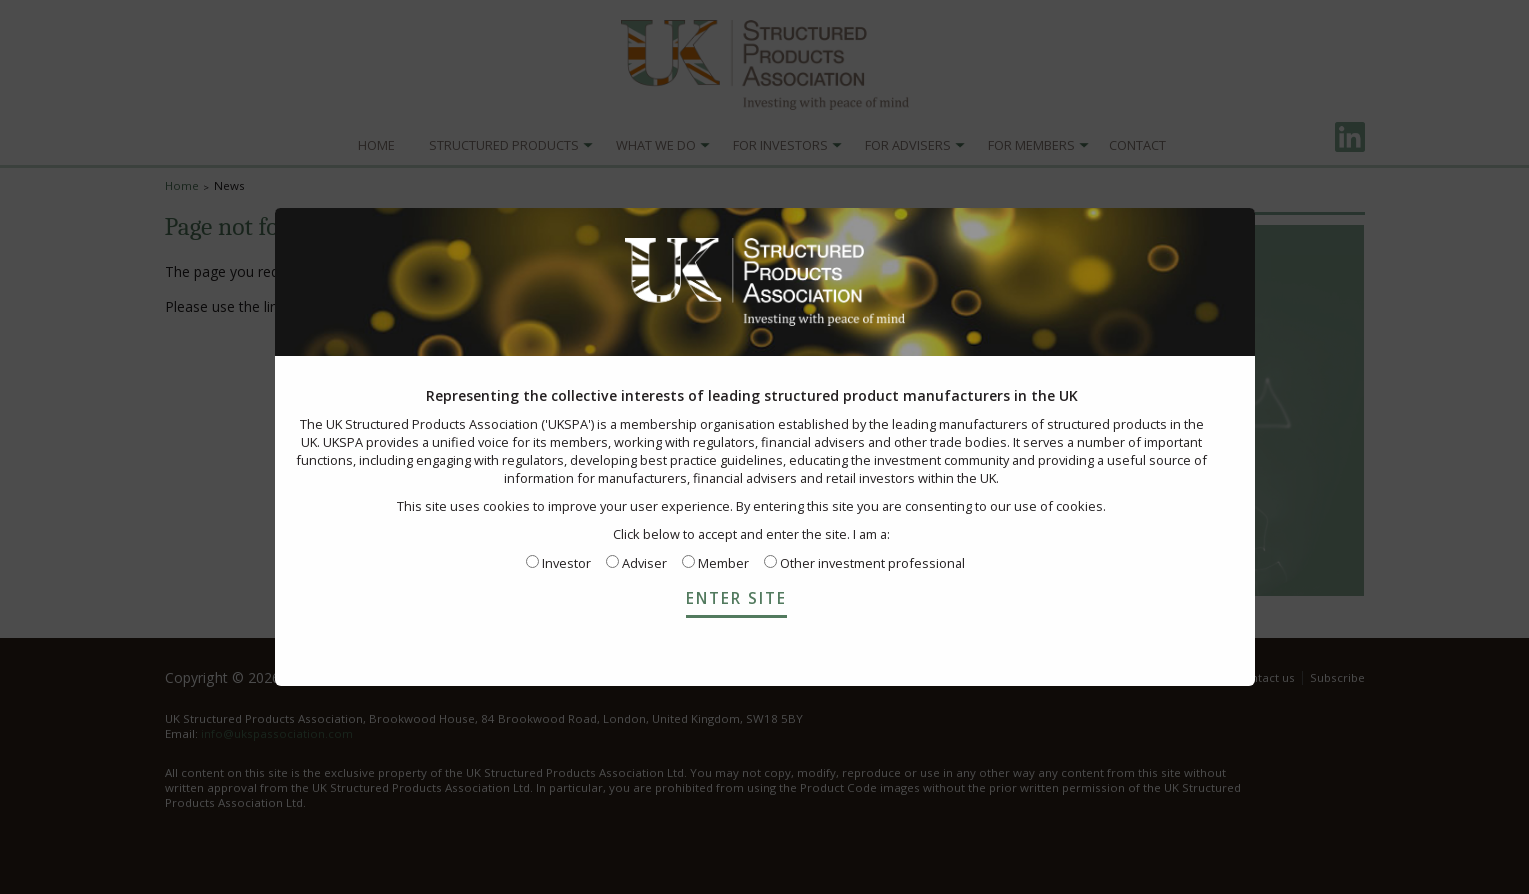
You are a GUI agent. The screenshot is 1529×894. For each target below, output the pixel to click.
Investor (558, 563)
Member (715, 563)
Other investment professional (864, 563)
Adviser (636, 563)
